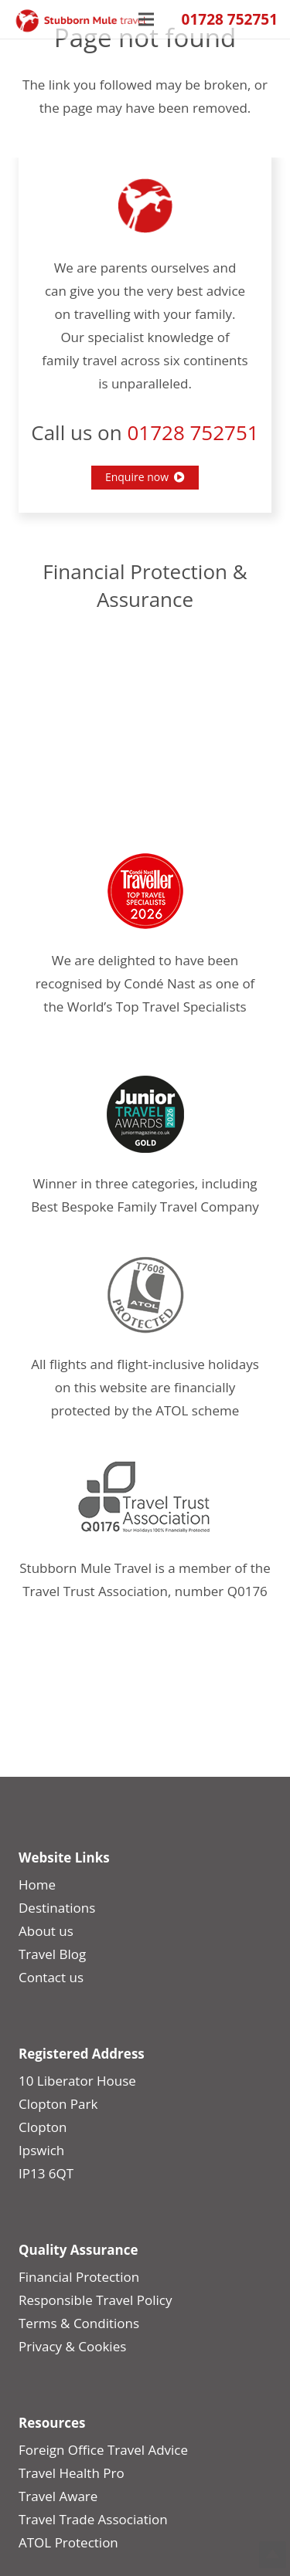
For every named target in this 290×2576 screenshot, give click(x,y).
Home (37, 1884)
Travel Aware (58, 2496)
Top (272, 2554)
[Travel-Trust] (145, 1498)
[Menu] (147, 19)
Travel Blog (52, 1954)
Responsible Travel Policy (95, 2300)
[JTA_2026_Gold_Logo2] (145, 1114)
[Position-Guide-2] (145, 1295)
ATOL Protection (68, 2542)
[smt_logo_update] (81, 20)
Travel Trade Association (93, 2519)
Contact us (51, 1977)
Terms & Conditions (79, 2323)
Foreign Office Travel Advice (103, 2450)
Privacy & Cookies (72, 2346)
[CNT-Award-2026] (145, 891)
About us (46, 1931)
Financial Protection (79, 2277)
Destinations (57, 1908)
